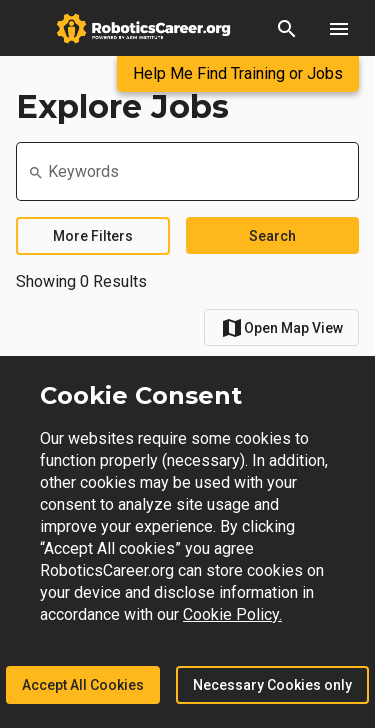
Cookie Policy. (232, 614)
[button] (287, 28)
